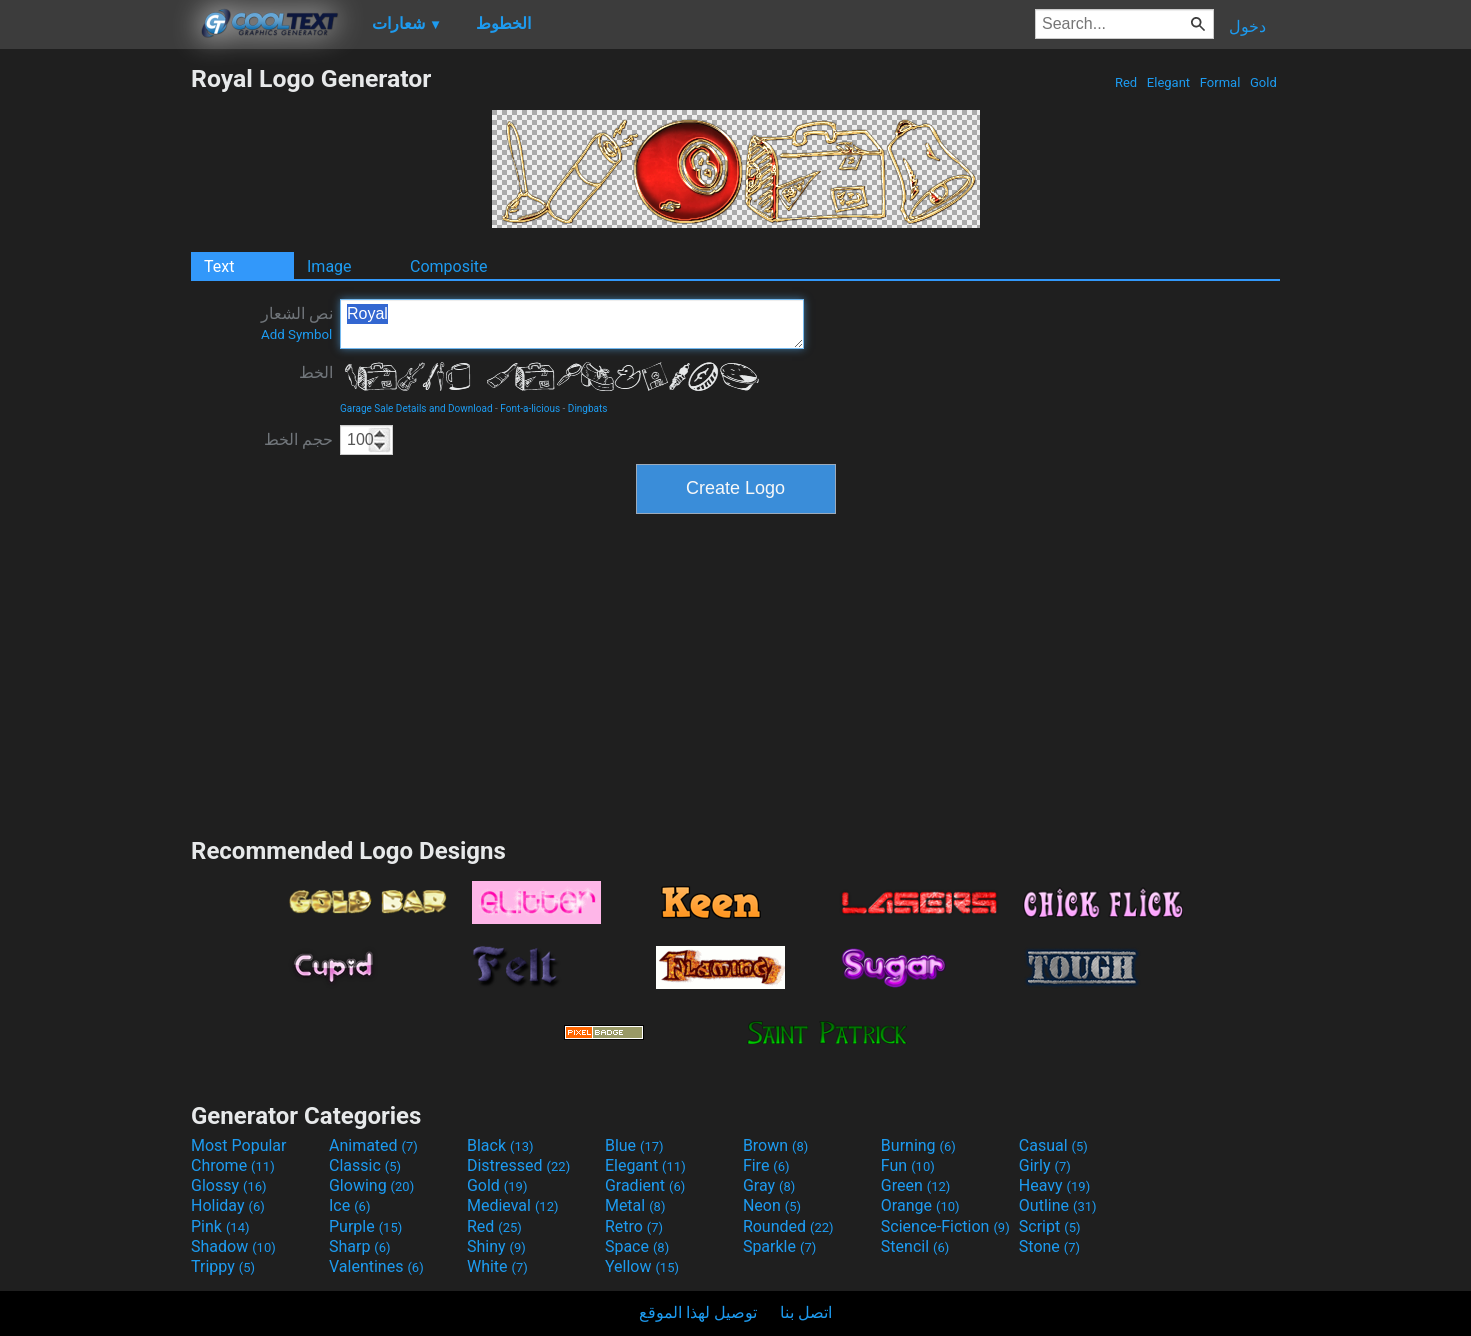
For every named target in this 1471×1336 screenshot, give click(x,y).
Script (1050, 1226)
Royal (572, 324)
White (497, 1266)
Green (916, 1185)
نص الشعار (297, 323)
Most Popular (239, 1145)
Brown (775, 1145)
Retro (634, 1226)
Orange (920, 1205)
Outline (1058, 1205)
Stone (1049, 1246)
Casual (1053, 1145)
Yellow (642, 1266)
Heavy (1054, 1185)
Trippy (223, 1266)
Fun (908, 1165)
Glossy (229, 1185)
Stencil (915, 1246)
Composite (449, 266)
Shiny (496, 1246)
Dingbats (588, 408)
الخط (316, 372)
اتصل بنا (806, 1312)
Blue (634, 1145)
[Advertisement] (95, 364)
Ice (349, 1205)
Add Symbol (296, 334)
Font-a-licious (530, 408)
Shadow (233, 1246)
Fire (766, 1165)
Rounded (788, 1226)
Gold (1263, 82)
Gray (769, 1185)
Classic (365, 1165)
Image (329, 266)
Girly (1045, 1165)
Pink (220, 1226)
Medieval (513, 1205)
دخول (1247, 26)
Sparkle (779, 1246)
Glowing (371, 1185)
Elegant (1169, 82)
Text (219, 266)
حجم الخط (298, 439)
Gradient (645, 1185)
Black (500, 1145)
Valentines (376, 1266)
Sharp (360, 1246)
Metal (635, 1205)
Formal (1220, 82)
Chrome (233, 1165)
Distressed (518, 1165)
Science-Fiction (945, 1226)
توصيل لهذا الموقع (698, 1312)
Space (637, 1246)
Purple (365, 1226)
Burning (918, 1145)
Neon (772, 1205)
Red (1126, 82)
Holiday (228, 1205)
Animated (373, 1145)
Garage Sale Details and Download (416, 408)
